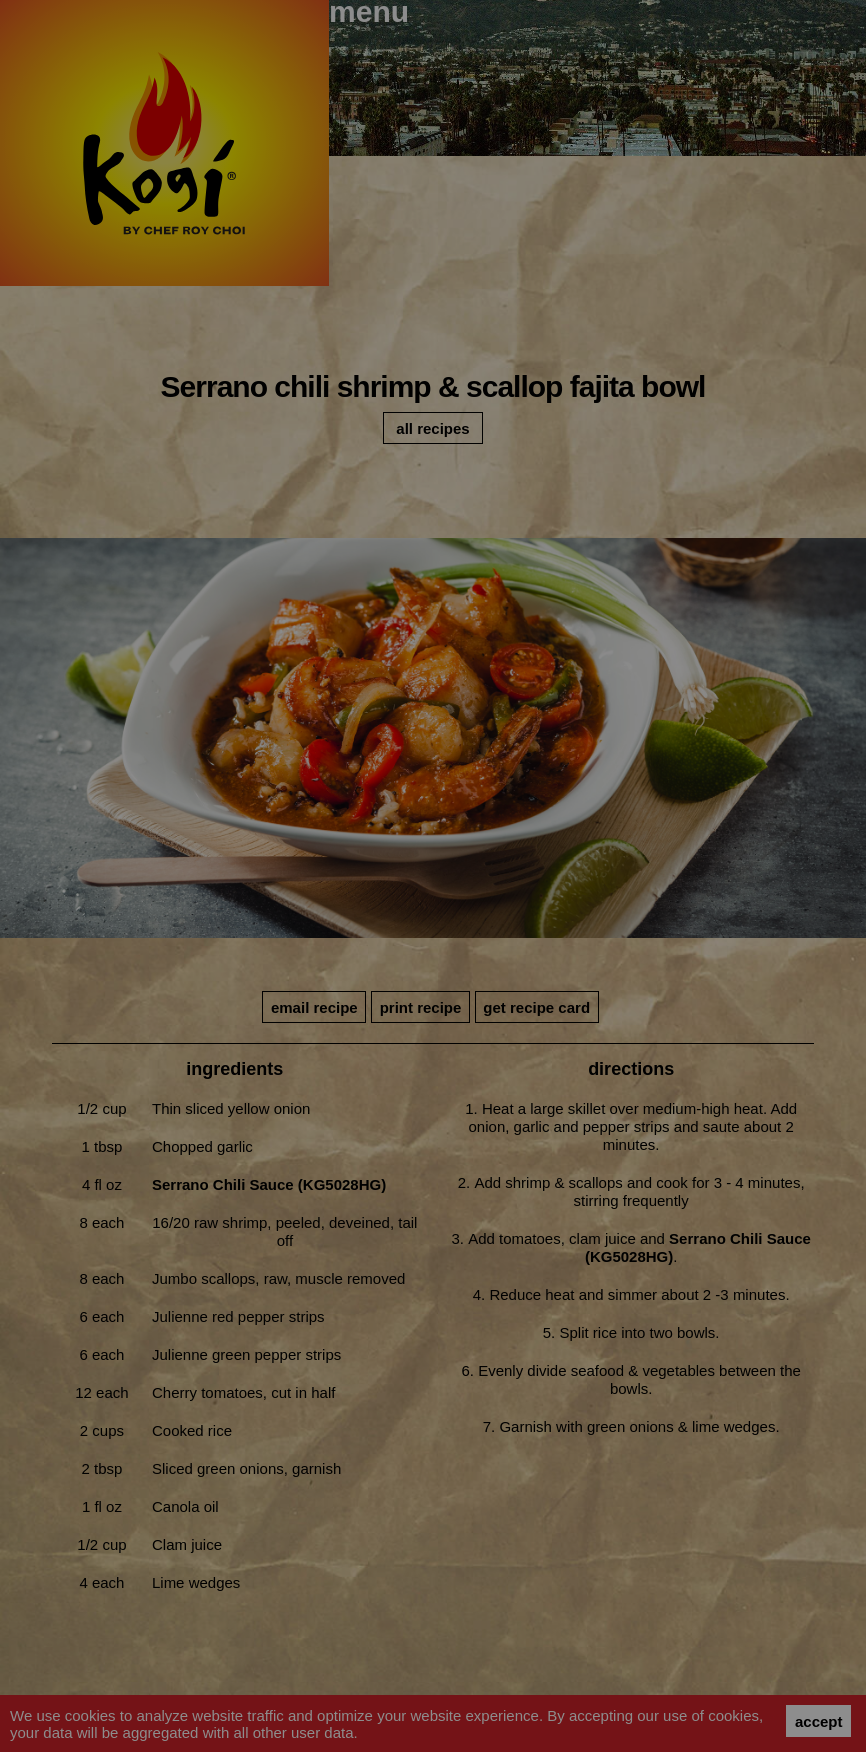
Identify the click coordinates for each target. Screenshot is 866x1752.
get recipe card (536, 1007)
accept (819, 1721)
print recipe (421, 1007)
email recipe (314, 1007)
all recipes (432, 428)
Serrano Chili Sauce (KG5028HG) (269, 1184)
